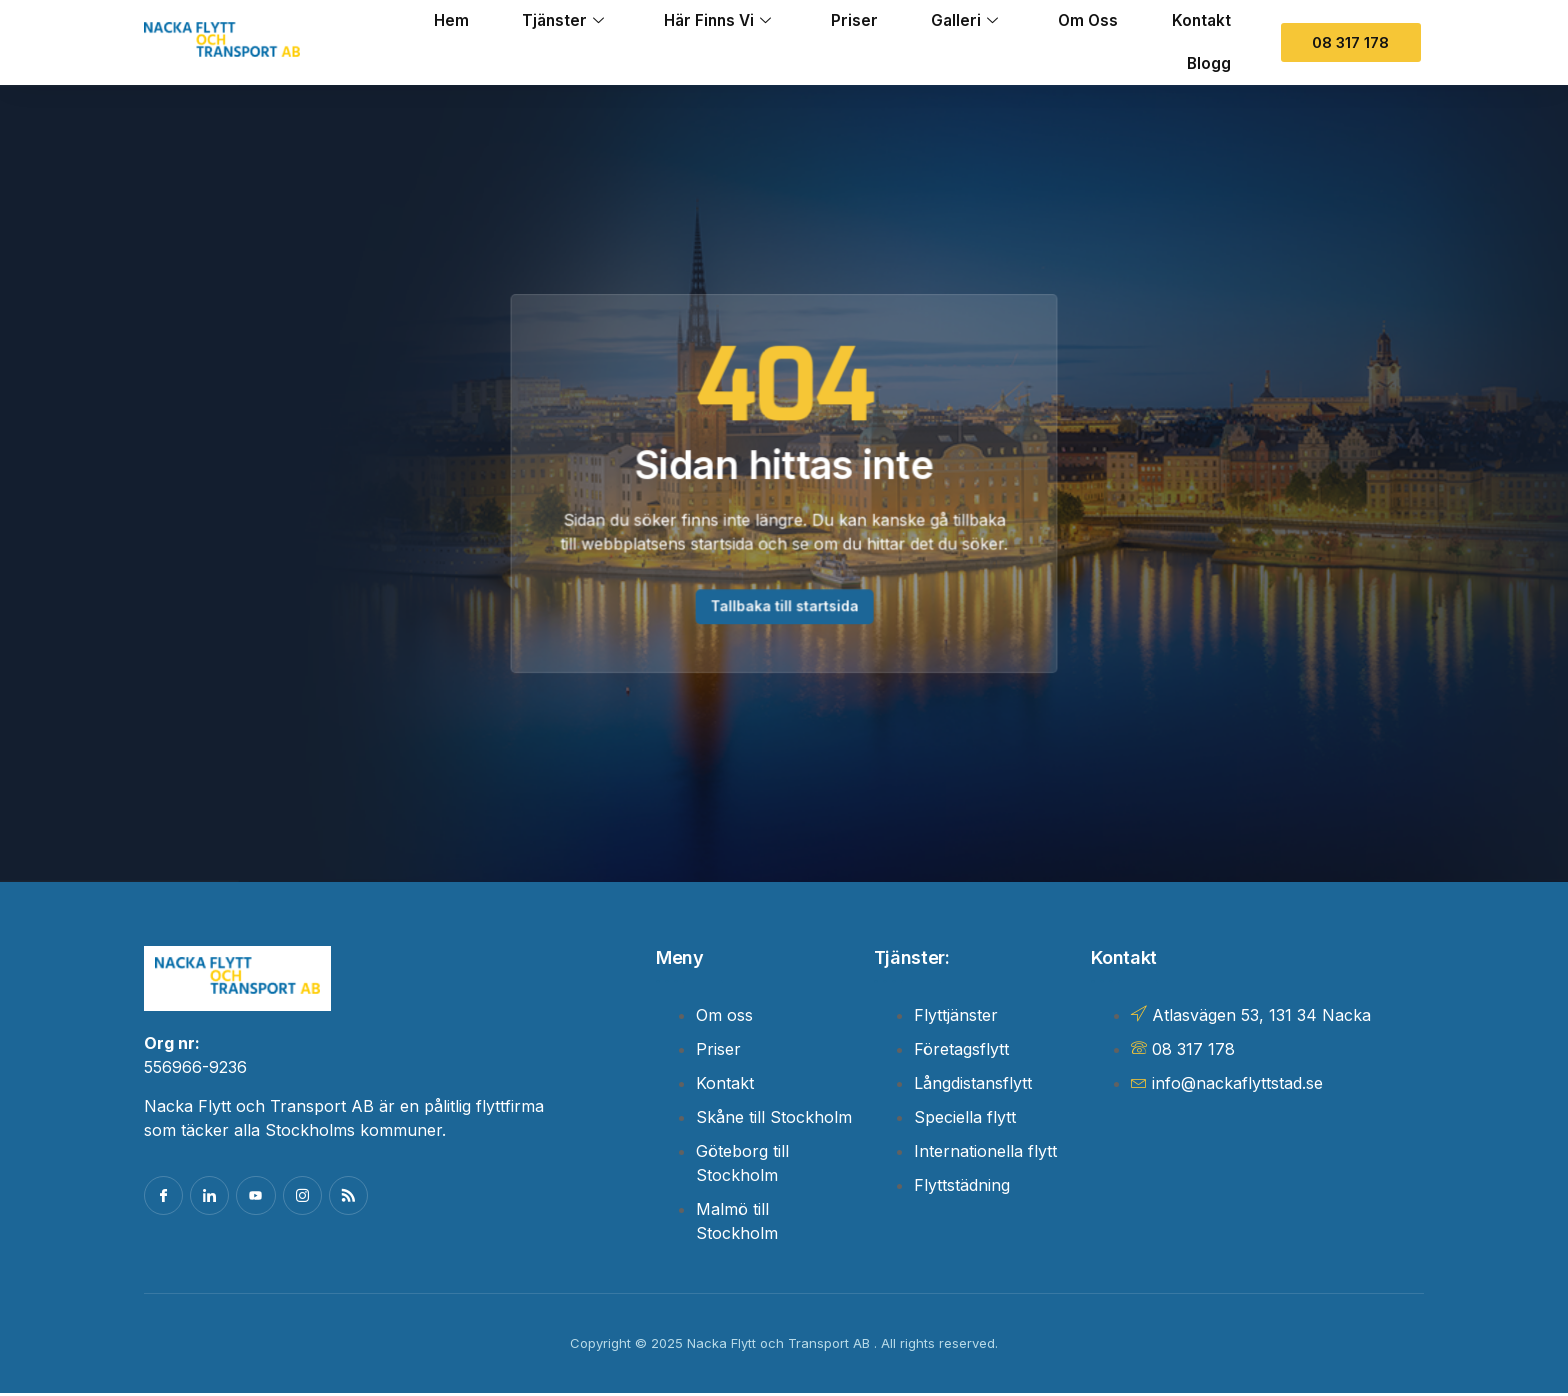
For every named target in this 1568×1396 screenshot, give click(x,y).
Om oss (1076, 21)
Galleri (945, 21)
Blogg (1205, 63)
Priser (827, 21)
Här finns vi (682, 21)
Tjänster (518, 21)
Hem (398, 21)
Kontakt (1197, 21)
